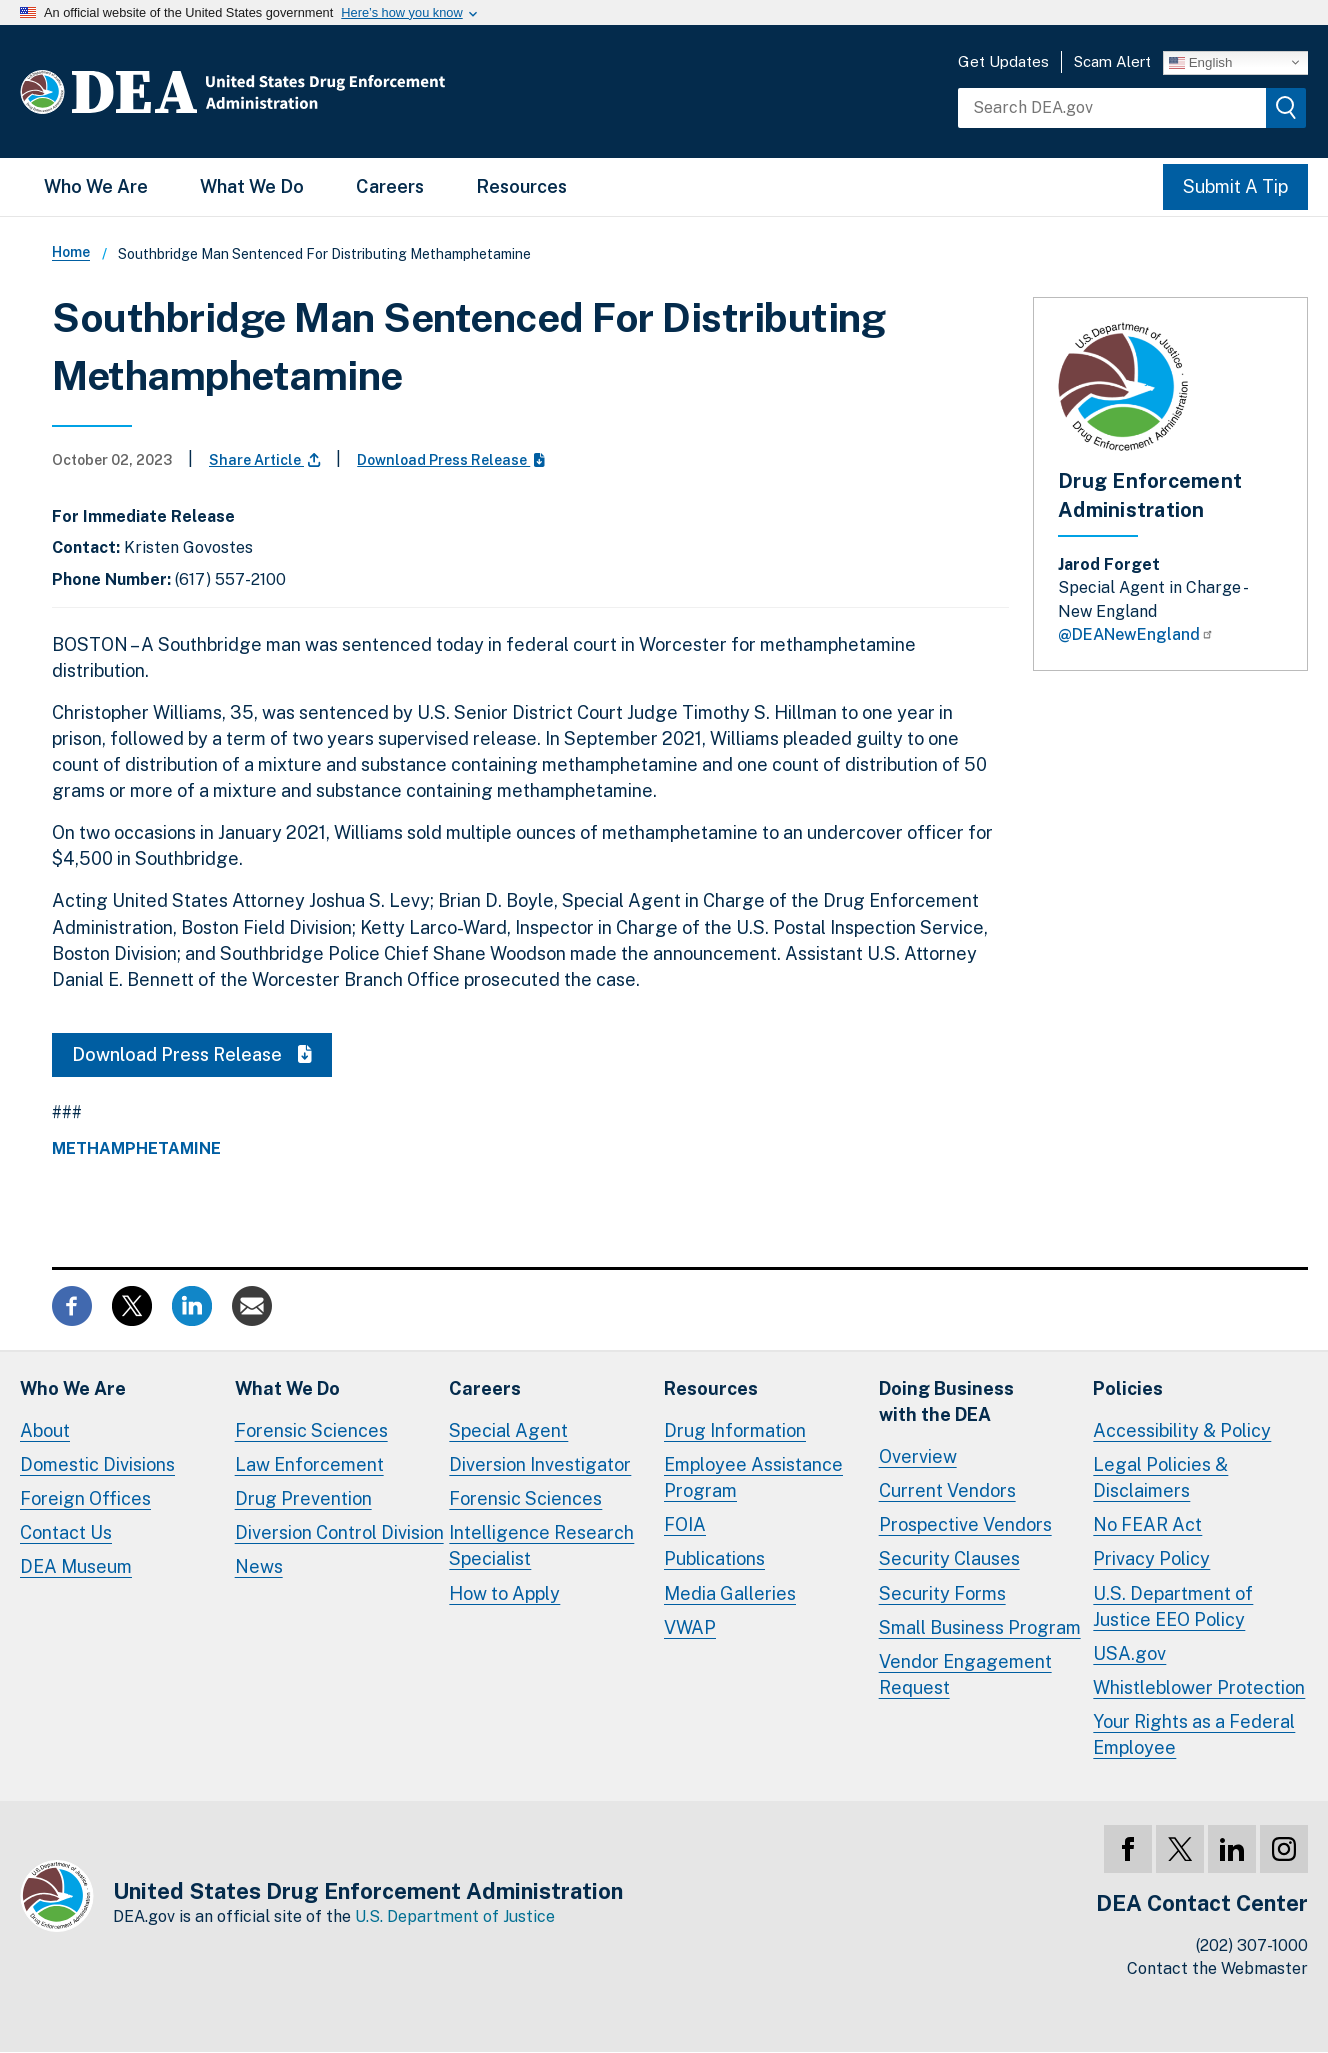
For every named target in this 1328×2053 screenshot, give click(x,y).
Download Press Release (451, 460)
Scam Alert (1112, 61)
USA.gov (1129, 1653)
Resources (521, 186)
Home (71, 252)
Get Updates (1003, 61)
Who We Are (96, 186)
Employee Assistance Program (753, 1477)
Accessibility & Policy (1182, 1430)
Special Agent (508, 1430)
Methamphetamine (136, 1149)
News (259, 1566)
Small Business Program (980, 1627)
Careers (390, 186)
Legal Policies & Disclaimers (1160, 1477)
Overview (918, 1456)
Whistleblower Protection (1199, 1687)
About (45, 1430)
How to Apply (504, 1593)
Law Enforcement (309, 1464)
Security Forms (942, 1593)
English (1200, 62)
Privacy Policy (1151, 1558)
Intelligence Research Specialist (541, 1545)
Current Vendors (947, 1490)
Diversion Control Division (339, 1532)
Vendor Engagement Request (965, 1674)
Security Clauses (949, 1558)
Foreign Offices (85, 1498)
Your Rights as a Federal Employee (1194, 1734)
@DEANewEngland (1136, 634)
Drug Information (735, 1430)
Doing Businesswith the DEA (946, 1401)
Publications (714, 1558)
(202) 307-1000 (1252, 1945)
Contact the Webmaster (1217, 1968)
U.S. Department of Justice (455, 1916)
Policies (1128, 1388)
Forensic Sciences (311, 1430)
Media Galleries (730, 1593)
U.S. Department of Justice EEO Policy (1173, 1606)
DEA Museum (76, 1566)
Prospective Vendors (965, 1524)
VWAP (690, 1627)
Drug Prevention (303, 1498)
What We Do (252, 186)
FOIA (685, 1524)
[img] (1286, 108)
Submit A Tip (1235, 186)
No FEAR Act (1147, 1524)
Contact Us (66, 1532)
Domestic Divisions (97, 1464)
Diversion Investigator (540, 1464)
